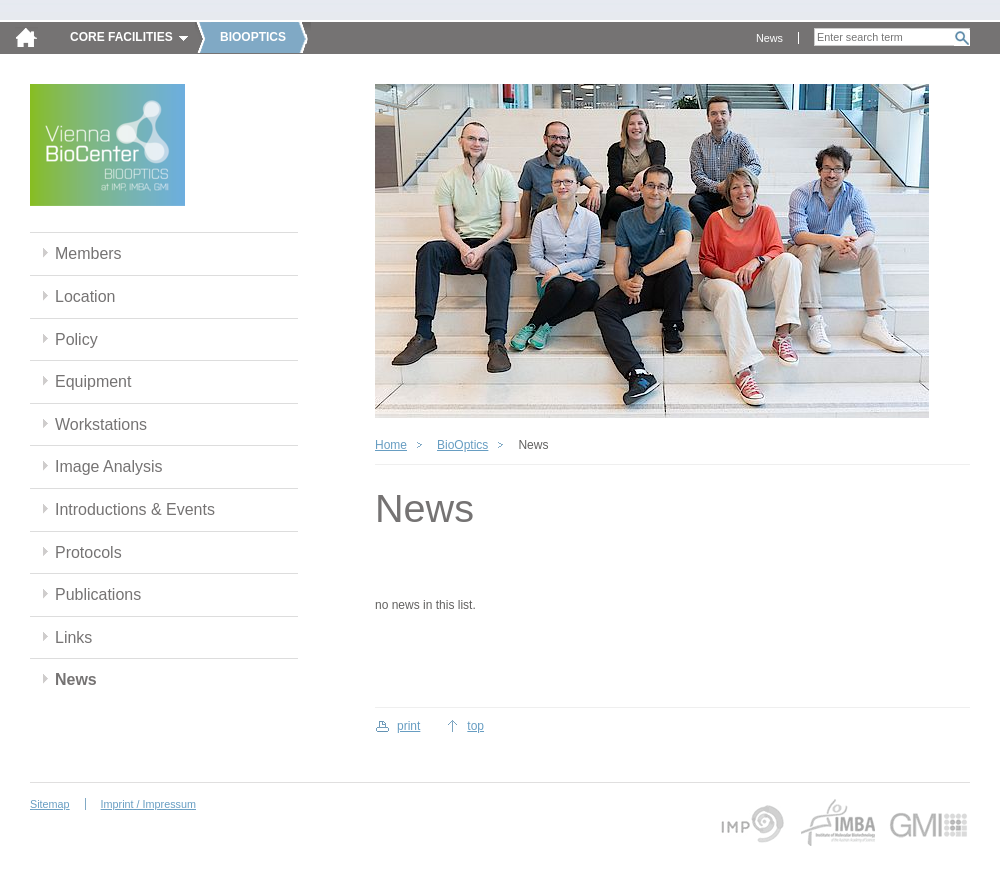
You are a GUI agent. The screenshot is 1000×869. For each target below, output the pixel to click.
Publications (98, 594)
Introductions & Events (135, 509)
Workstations (101, 424)
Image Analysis (109, 466)
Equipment (93, 381)
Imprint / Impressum (148, 804)
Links (73, 637)
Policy (76, 339)
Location (85, 296)
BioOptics (462, 445)
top (475, 726)
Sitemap (50, 804)
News (769, 38)
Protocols (88, 552)
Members (88, 253)
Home (391, 445)
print (408, 726)
